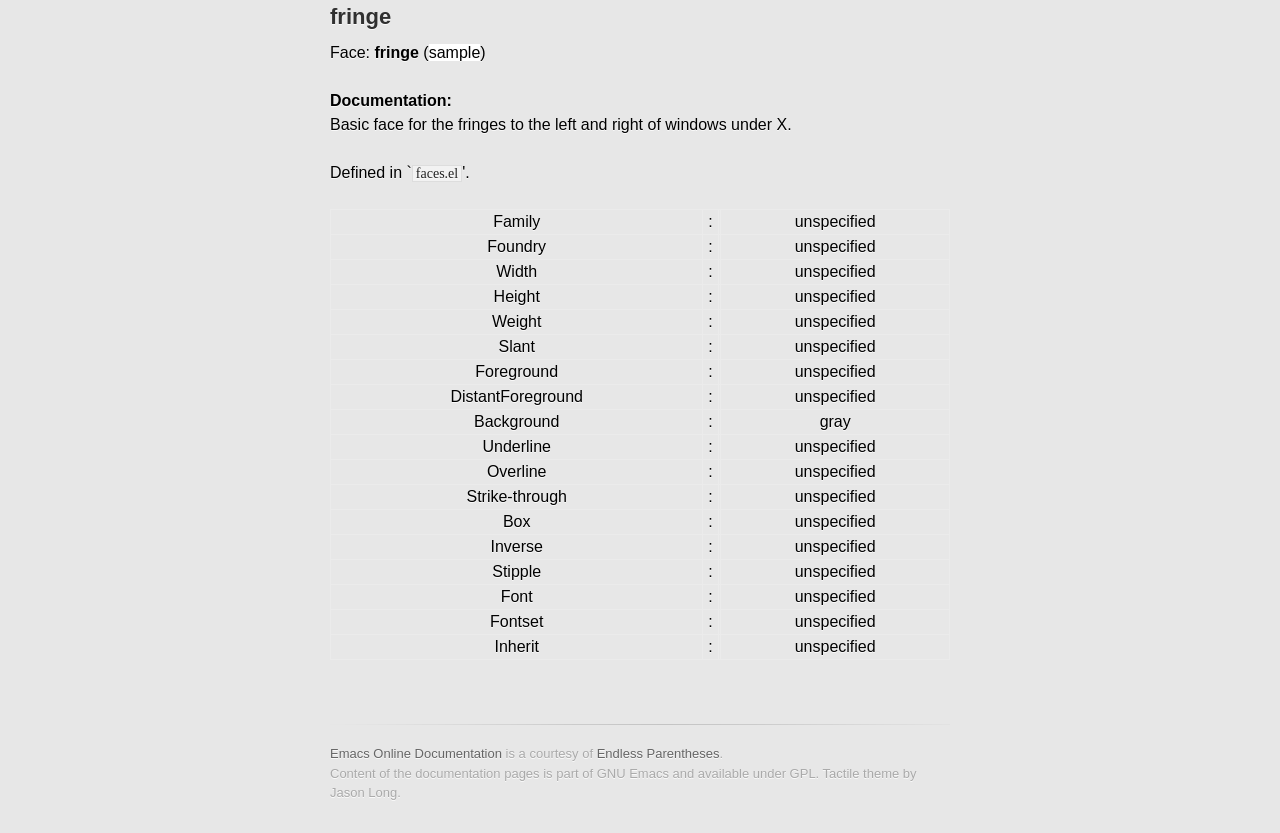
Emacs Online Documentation (416, 753)
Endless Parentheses (658, 753)
